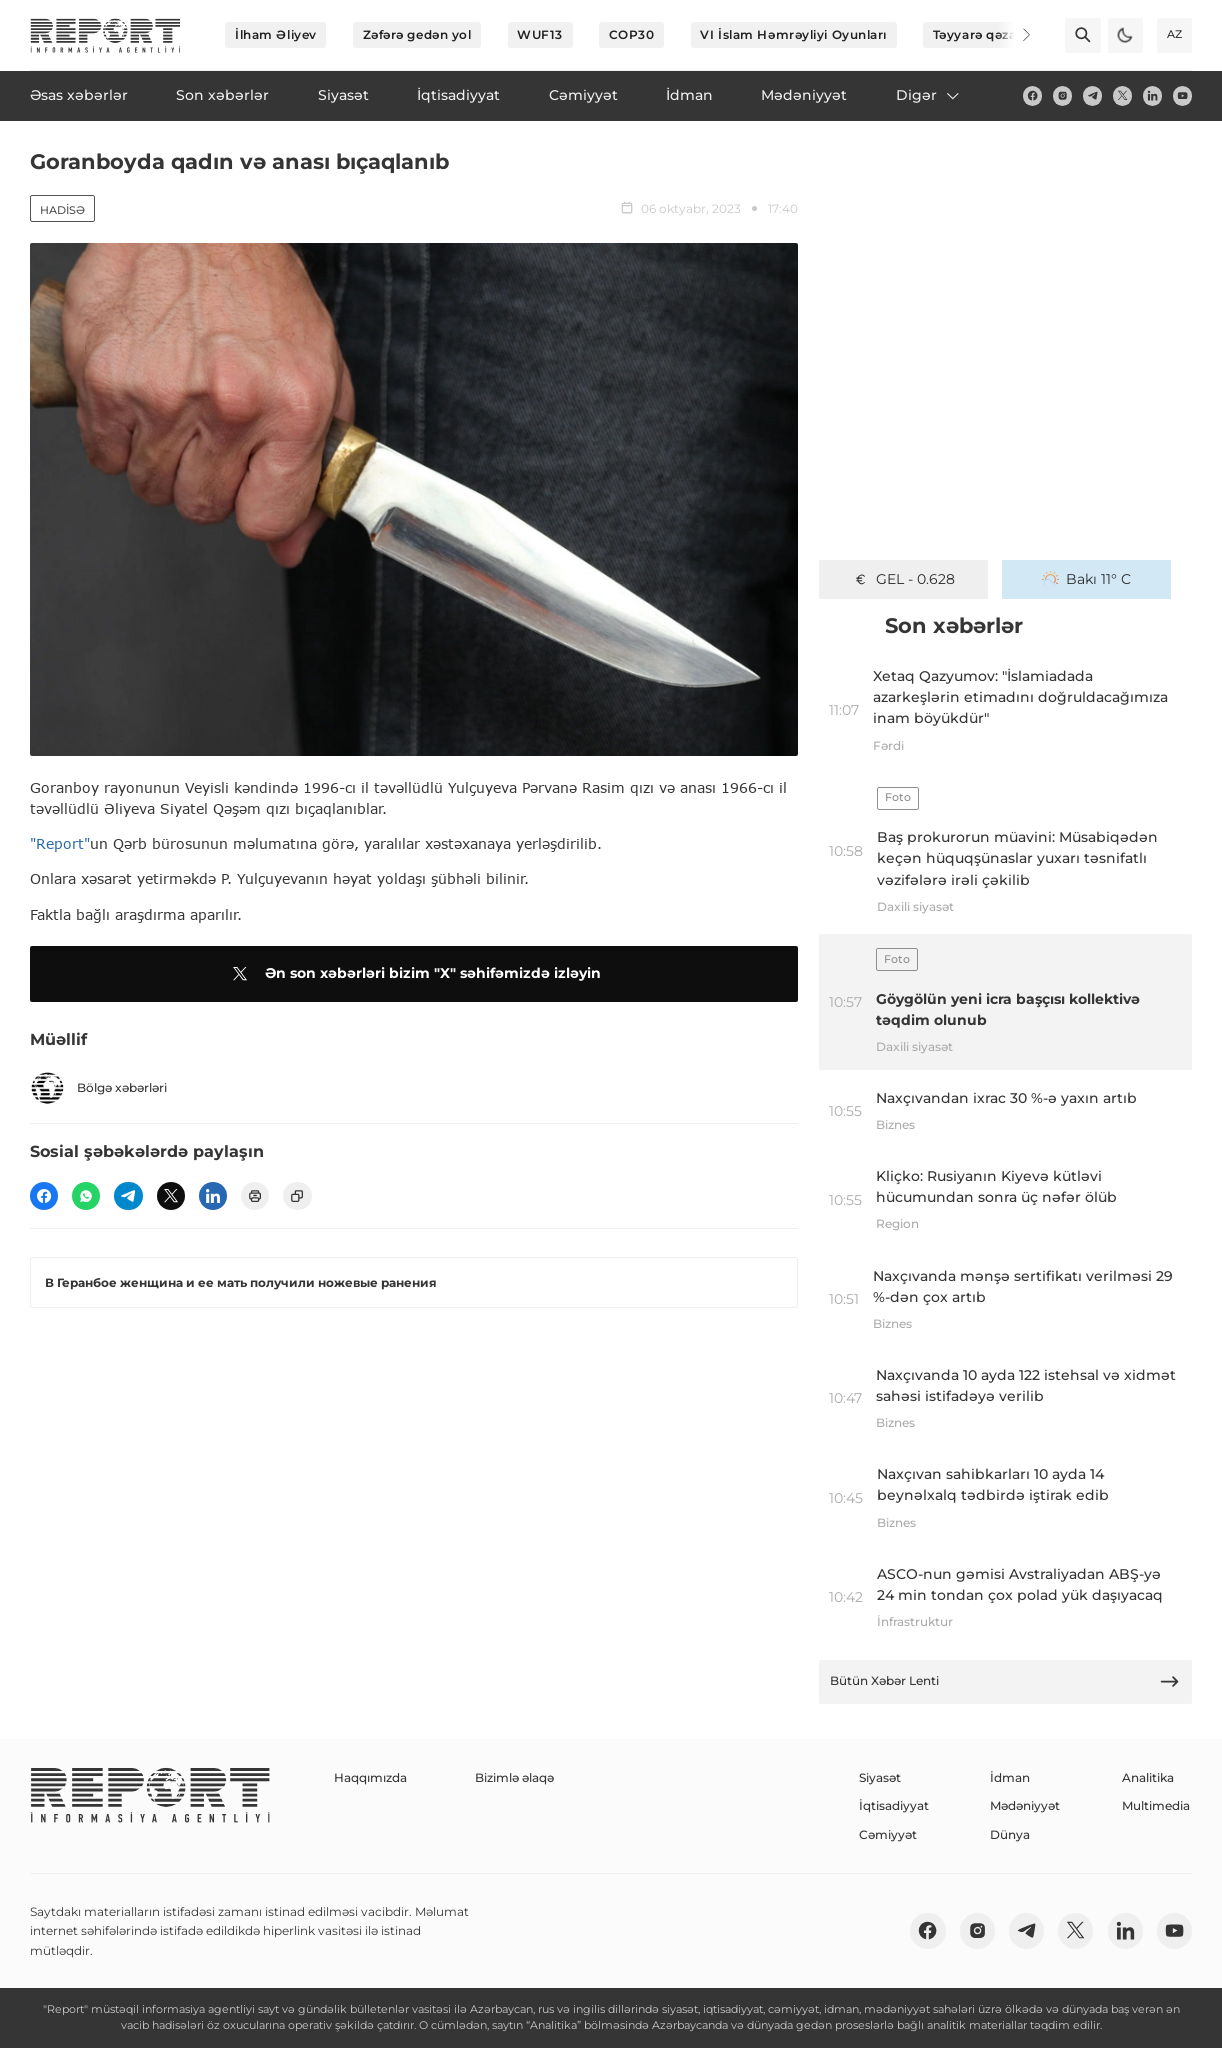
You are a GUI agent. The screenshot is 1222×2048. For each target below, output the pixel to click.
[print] (255, 1196)
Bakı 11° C (1086, 579)
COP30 (632, 34)
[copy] (297, 1196)
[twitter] (1122, 95)
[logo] (105, 35)
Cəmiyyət (888, 1834)
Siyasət (880, 1777)
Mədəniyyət (1025, 1805)
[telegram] (1092, 95)
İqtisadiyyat (894, 1805)
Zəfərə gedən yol (417, 34)
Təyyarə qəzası (980, 34)
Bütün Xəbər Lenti (1005, 1681)
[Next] (1014, 35)
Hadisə (62, 210)
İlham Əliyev (276, 34)
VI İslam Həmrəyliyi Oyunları (793, 34)
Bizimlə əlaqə (514, 1777)
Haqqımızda (370, 1777)
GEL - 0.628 (903, 579)
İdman (1010, 1777)
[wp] (86, 1196)
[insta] (1062, 95)
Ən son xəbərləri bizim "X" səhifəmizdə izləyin (413, 974)
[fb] (1032, 95)
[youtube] (1182, 95)
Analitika (1148, 1777)
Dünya (1010, 1834)
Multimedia (1156, 1805)
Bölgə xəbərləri (98, 1087)
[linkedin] (1152, 95)
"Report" (60, 843)
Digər (929, 95)
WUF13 (540, 34)
